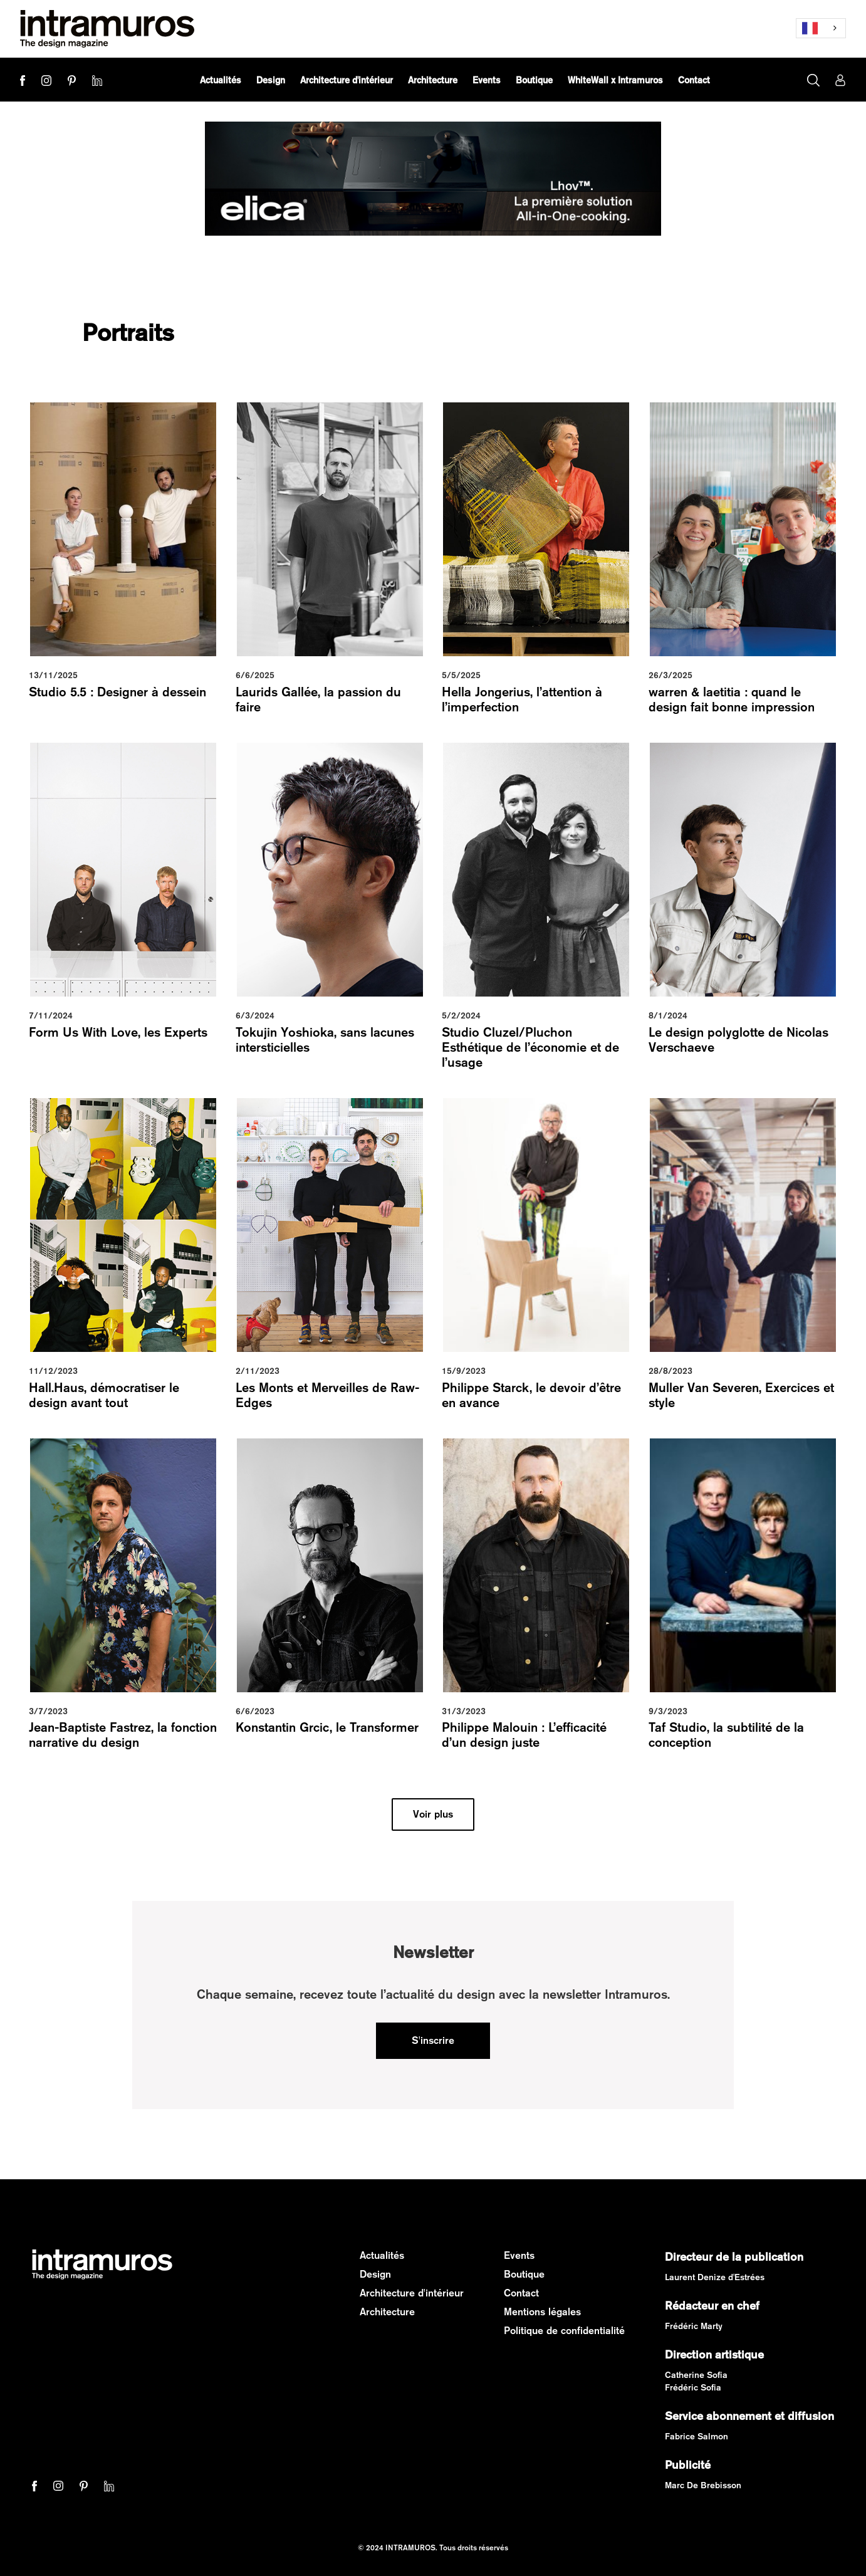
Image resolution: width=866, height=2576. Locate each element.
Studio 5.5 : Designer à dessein (117, 691)
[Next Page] (433, 1814)
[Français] (820, 28)
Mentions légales (542, 2312)
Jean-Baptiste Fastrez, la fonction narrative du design (123, 1734)
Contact (521, 2293)
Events (519, 2255)
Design (375, 2274)
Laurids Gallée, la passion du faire (318, 699)
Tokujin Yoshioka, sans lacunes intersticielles (325, 1039)
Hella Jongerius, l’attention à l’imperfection (522, 699)
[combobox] (821, 28)
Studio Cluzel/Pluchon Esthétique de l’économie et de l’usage (530, 1047)
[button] (270, 80)
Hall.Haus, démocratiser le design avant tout (104, 1395)
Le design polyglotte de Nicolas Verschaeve (738, 1039)
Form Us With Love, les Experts (118, 1032)
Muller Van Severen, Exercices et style (741, 1395)
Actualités (382, 2255)
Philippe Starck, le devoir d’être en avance (531, 1395)
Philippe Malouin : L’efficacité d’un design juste (524, 1734)
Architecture (387, 2312)
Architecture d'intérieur (412, 2293)
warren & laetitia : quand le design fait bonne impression (732, 699)
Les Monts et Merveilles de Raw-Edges (327, 1395)
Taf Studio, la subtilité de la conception (726, 1734)
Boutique (524, 2274)
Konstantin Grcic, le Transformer (327, 1727)
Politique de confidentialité (564, 2331)
